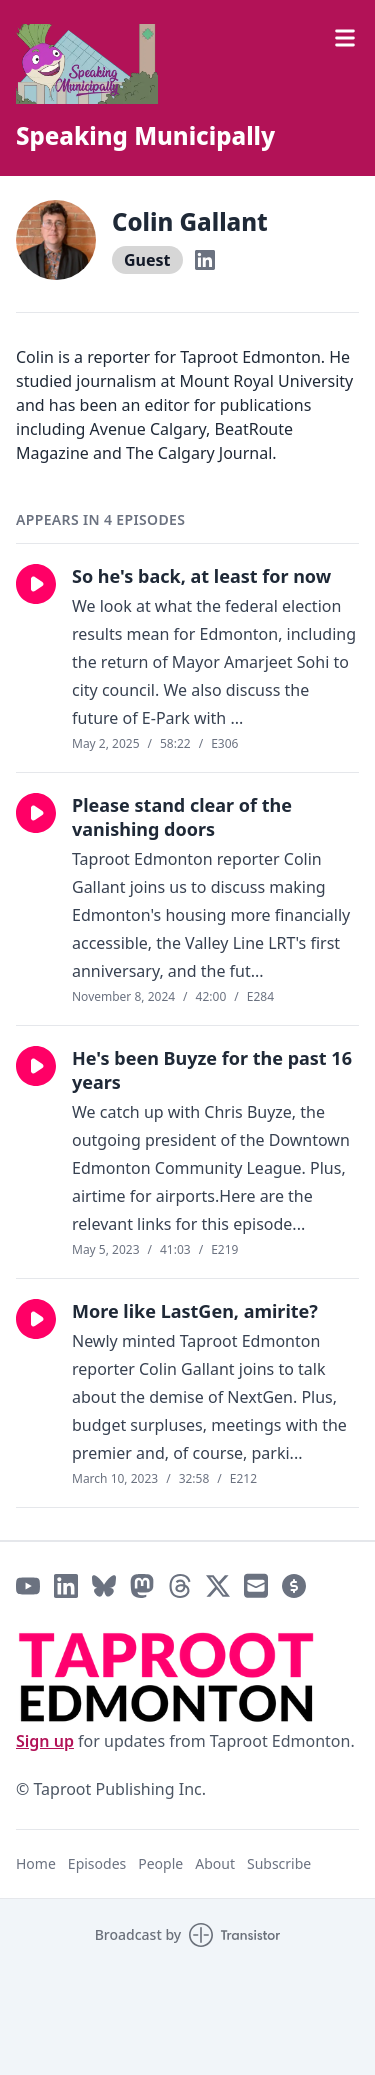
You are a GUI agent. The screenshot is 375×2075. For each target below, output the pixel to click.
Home (36, 1863)
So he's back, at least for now (201, 576)
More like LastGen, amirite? (195, 1311)
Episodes (97, 1863)
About (215, 1863)
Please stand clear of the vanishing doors (182, 817)
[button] (36, 584)
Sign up (45, 1741)
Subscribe (279, 1863)
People (160, 1863)
